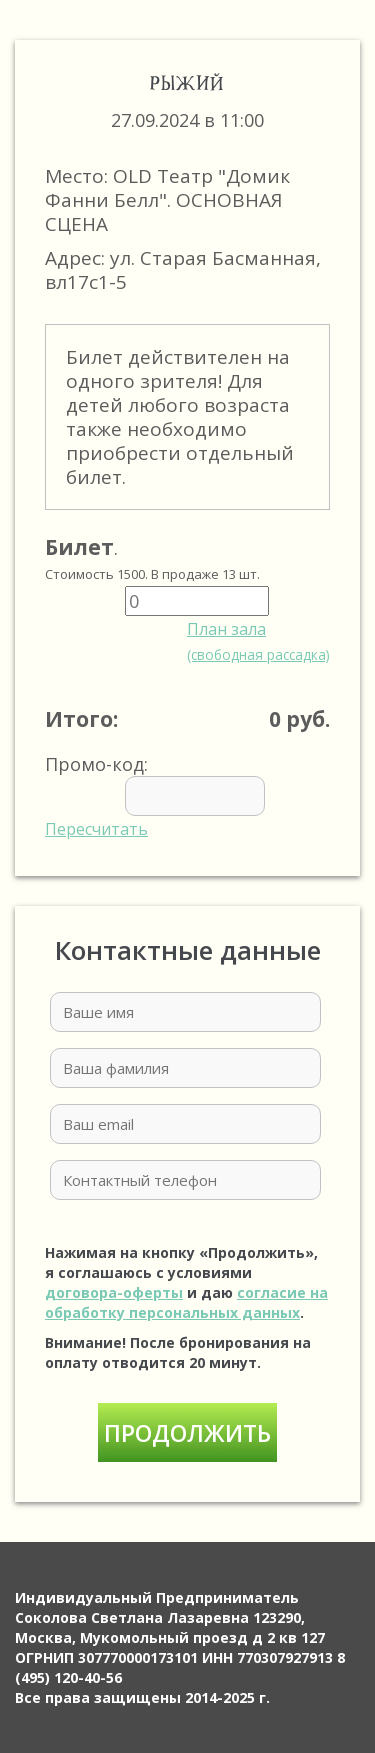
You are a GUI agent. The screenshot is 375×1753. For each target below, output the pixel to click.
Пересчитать (96, 829)
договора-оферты (114, 1292)
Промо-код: (185, 796)
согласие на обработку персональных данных (186, 1302)
